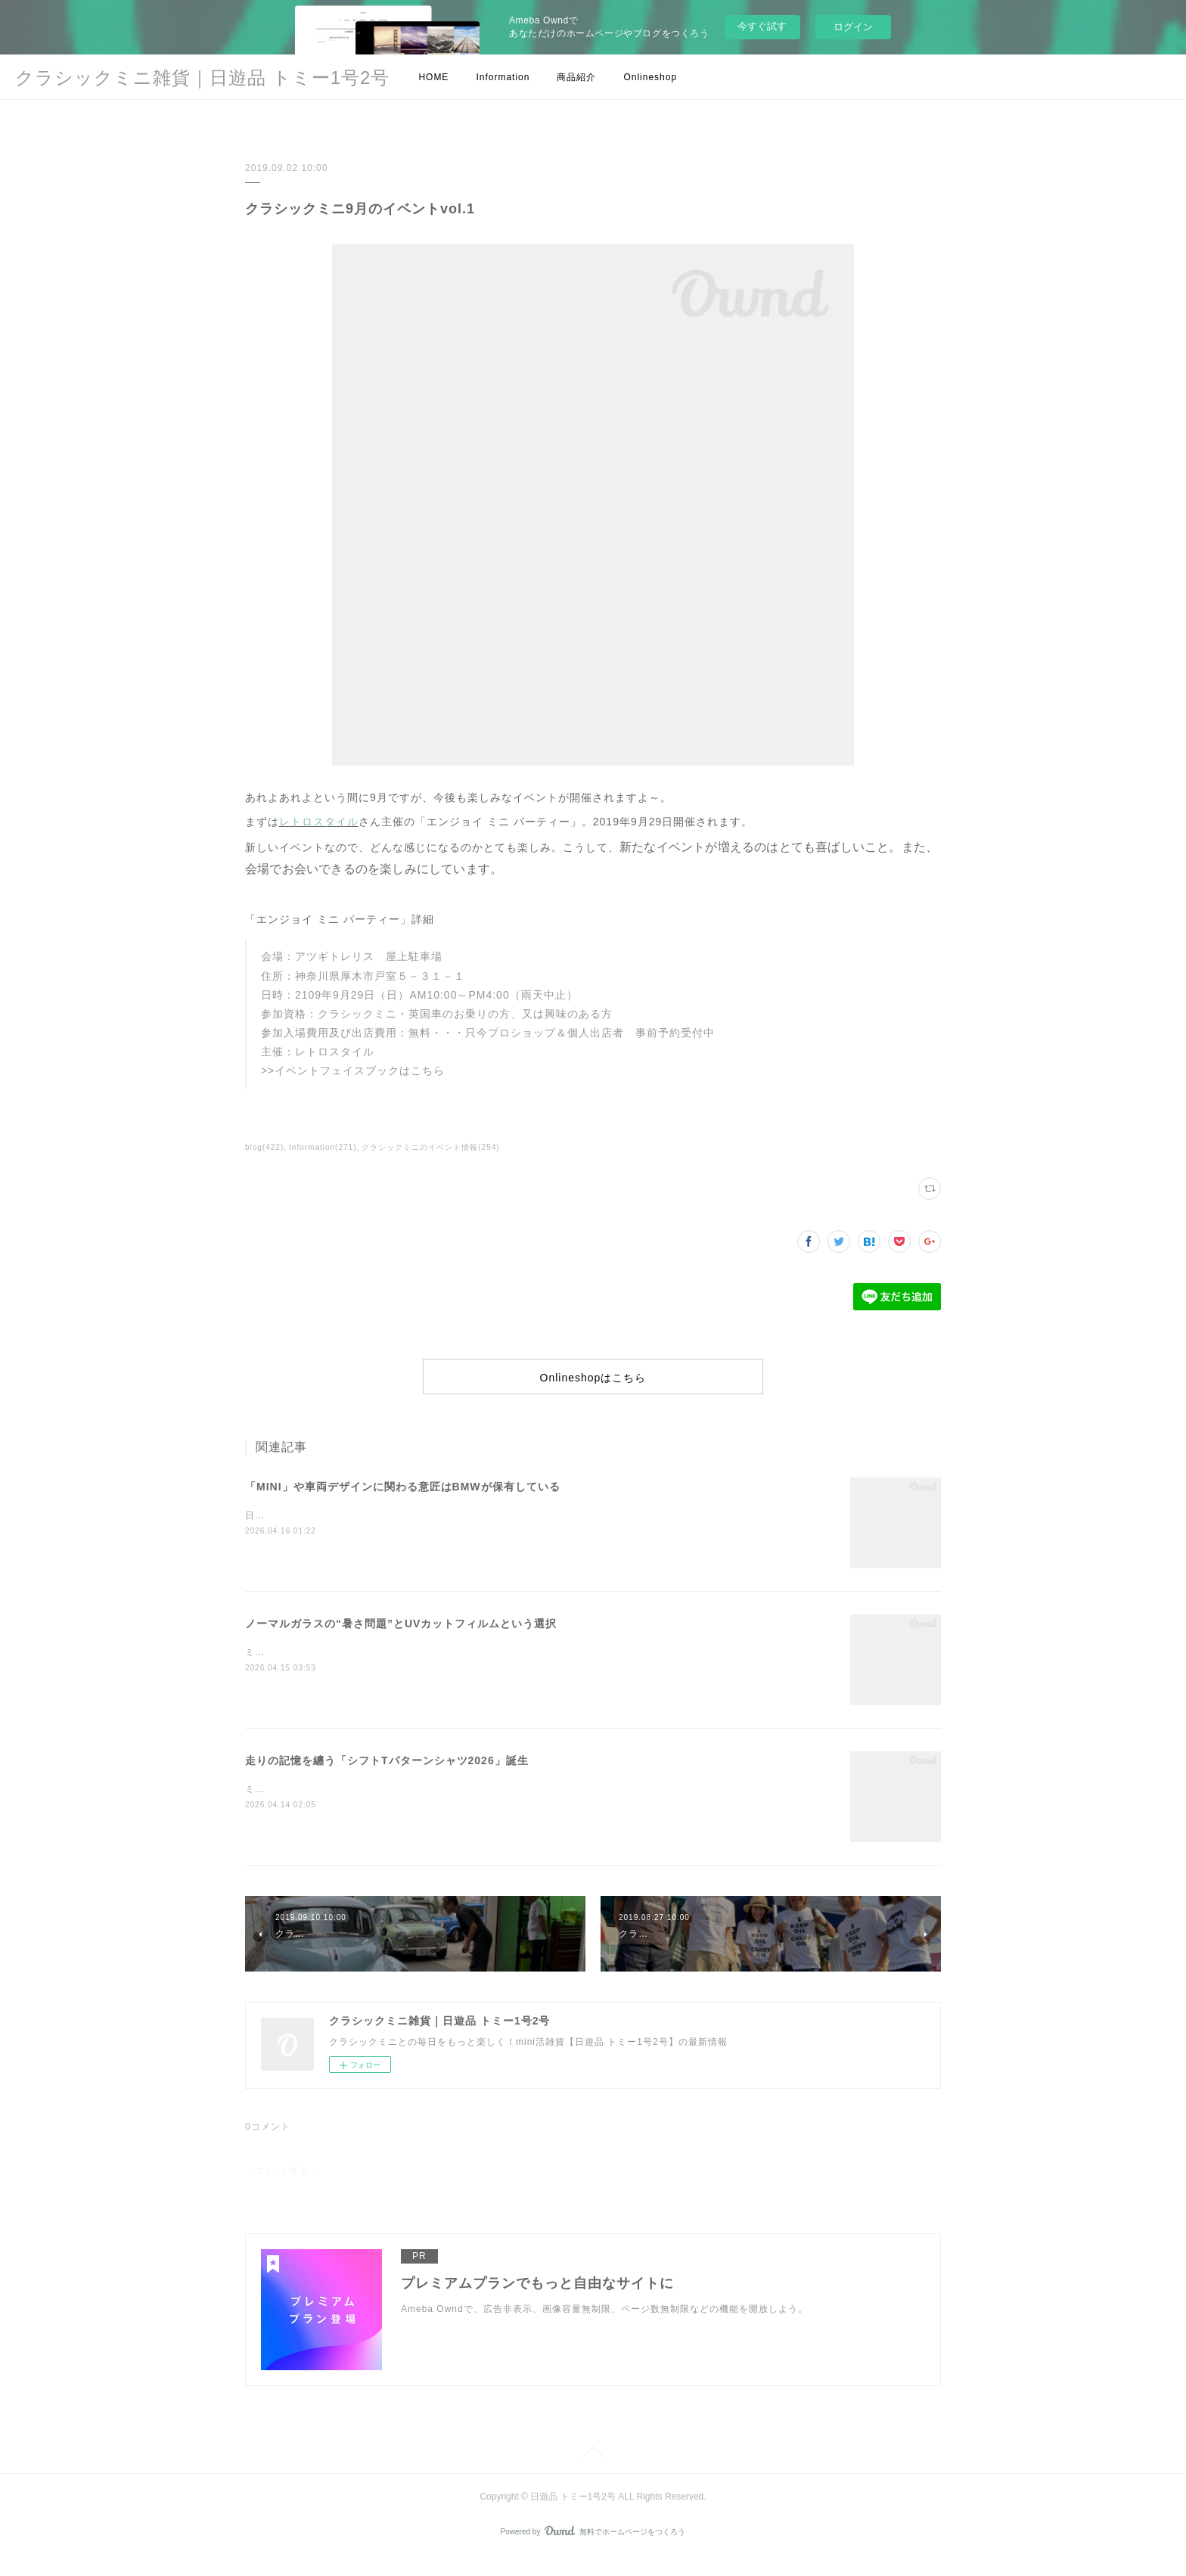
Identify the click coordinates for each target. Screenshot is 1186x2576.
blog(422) (264, 1147)
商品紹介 (576, 77)
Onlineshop (650, 77)
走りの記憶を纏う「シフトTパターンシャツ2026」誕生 (387, 1778)
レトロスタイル (319, 822)
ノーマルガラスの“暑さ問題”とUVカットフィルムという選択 (401, 1641)
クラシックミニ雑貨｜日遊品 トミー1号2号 (202, 77)
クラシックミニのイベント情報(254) (430, 1147)
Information (502, 77)
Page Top (593, 2472)
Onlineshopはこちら (593, 1386)
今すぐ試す (762, 26)
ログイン (853, 27)
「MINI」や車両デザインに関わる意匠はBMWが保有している (402, 1504)
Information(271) (322, 1147)
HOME (433, 77)
